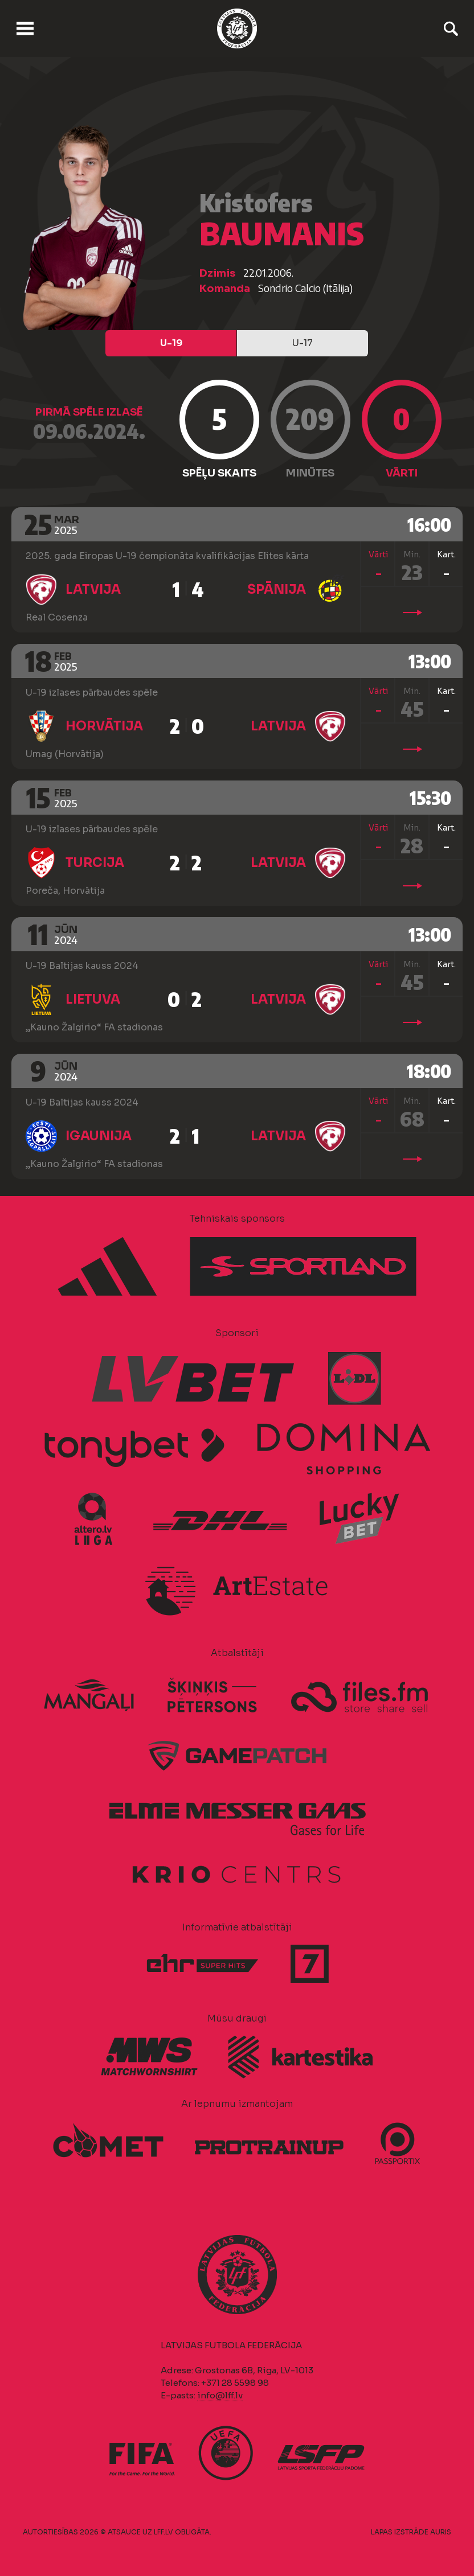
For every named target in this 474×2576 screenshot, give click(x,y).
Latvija (93, 589)
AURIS (440, 2532)
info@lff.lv (220, 2395)
